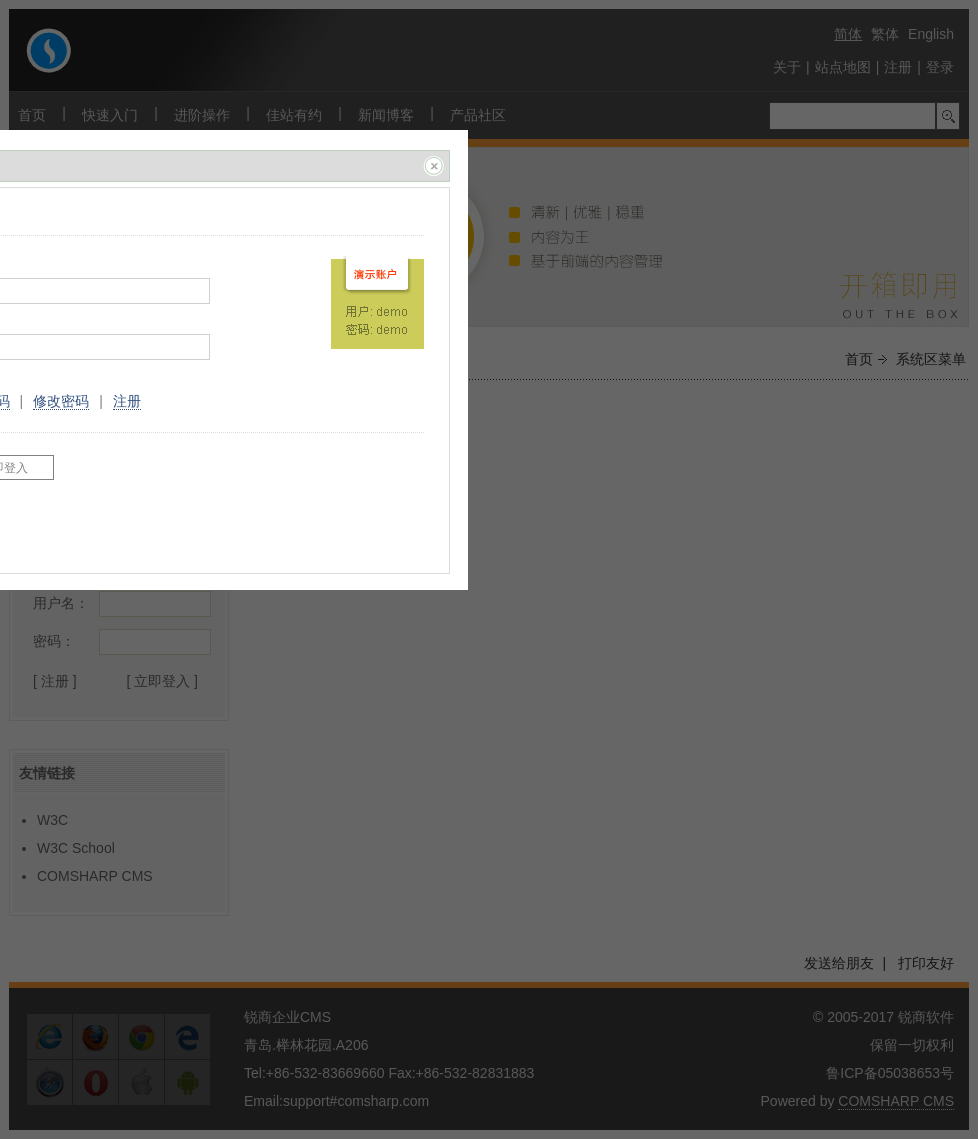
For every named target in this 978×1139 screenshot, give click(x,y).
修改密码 (61, 401)
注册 (127, 401)
